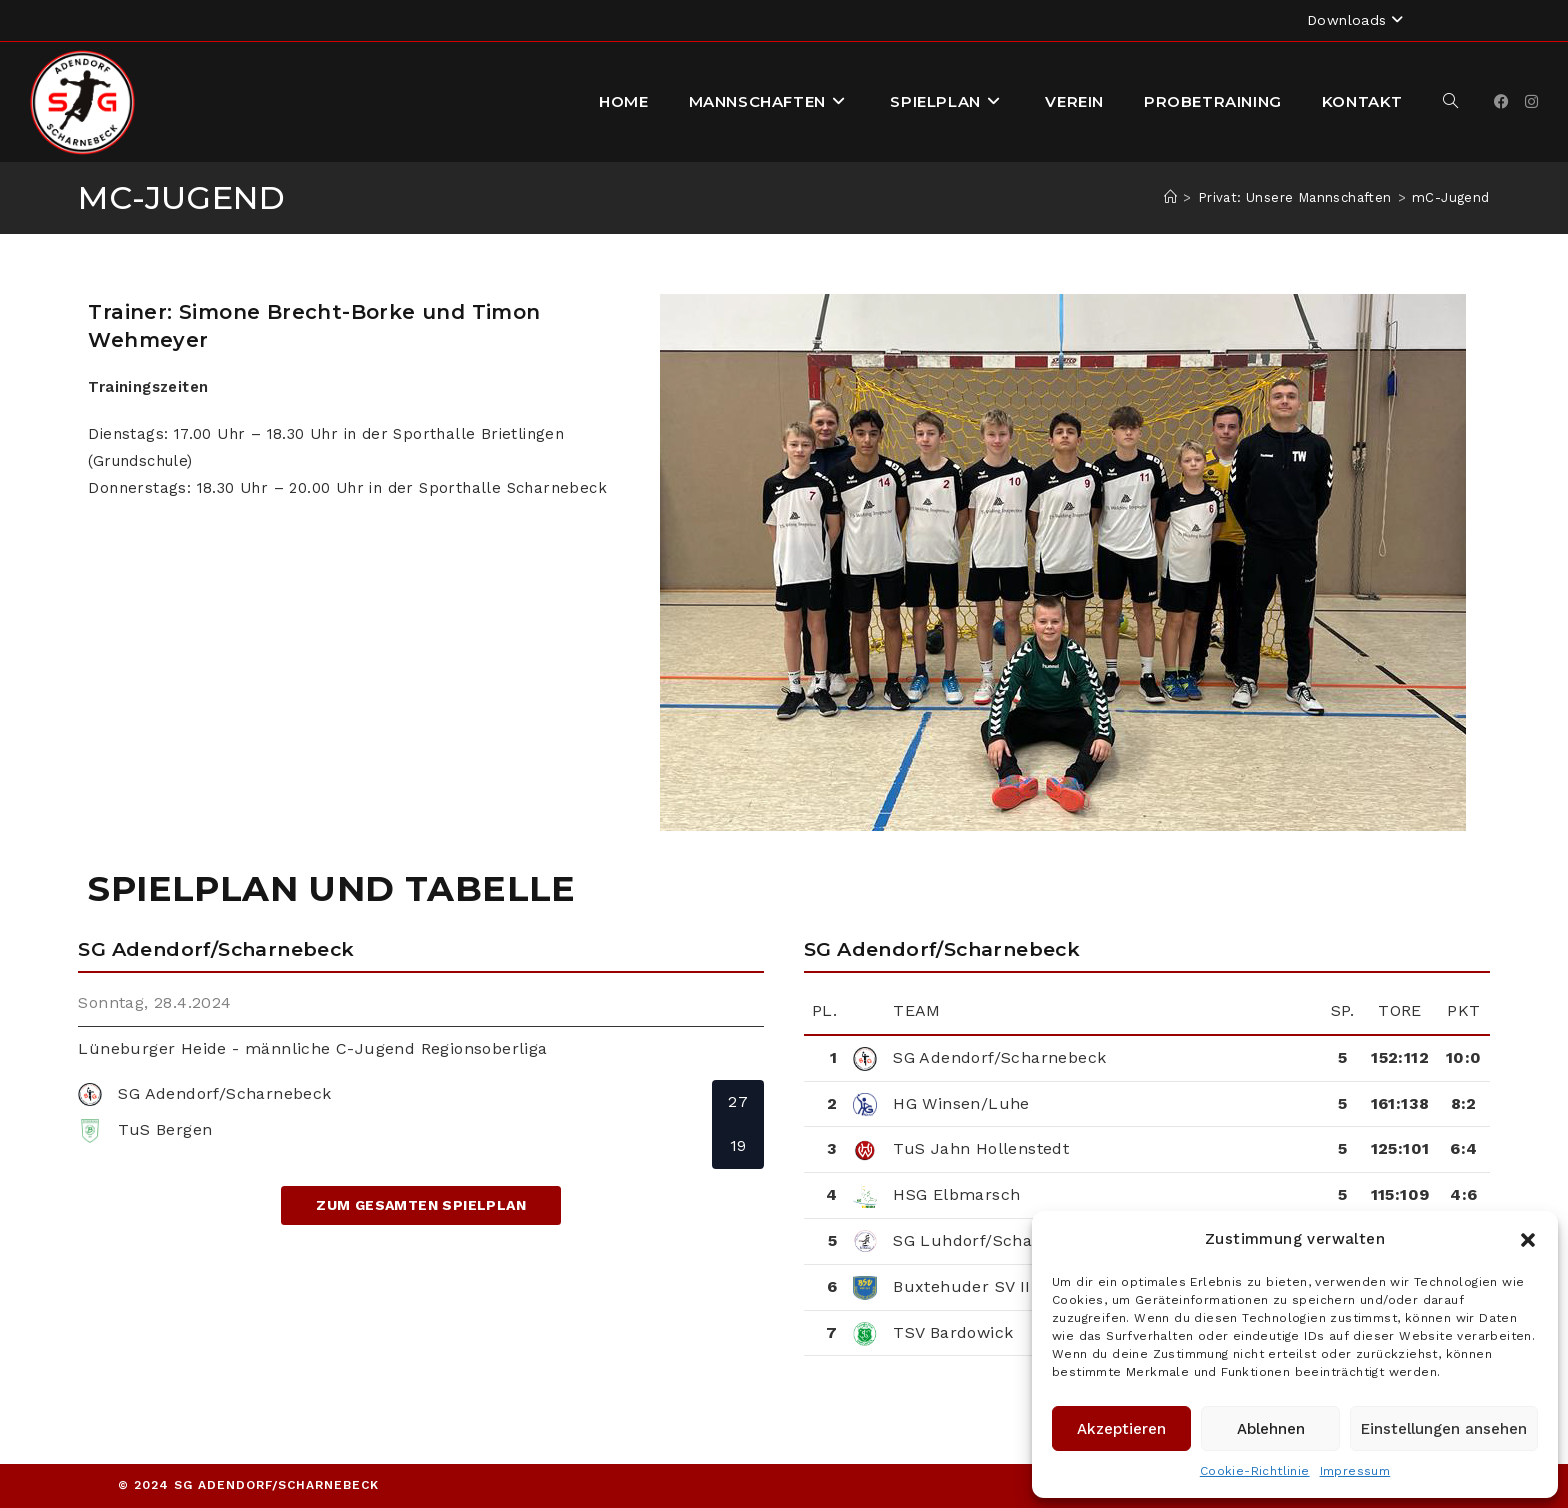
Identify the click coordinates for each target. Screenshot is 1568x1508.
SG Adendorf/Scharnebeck (999, 1057)
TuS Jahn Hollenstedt (981, 1148)
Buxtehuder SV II (961, 1286)
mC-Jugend (1451, 197)
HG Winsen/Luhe (961, 1103)
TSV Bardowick (953, 1332)
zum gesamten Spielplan (421, 1205)
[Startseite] (1170, 197)
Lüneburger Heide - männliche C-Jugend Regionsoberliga (312, 1048)
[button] (1528, 1240)
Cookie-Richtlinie (1255, 1471)
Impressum (1355, 1471)
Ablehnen (1271, 1429)
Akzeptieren (1121, 1429)
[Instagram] (1531, 102)
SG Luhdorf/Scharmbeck (993, 1240)
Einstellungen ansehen (1444, 1429)
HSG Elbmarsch (956, 1194)
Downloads (1357, 20)
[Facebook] (1501, 102)
